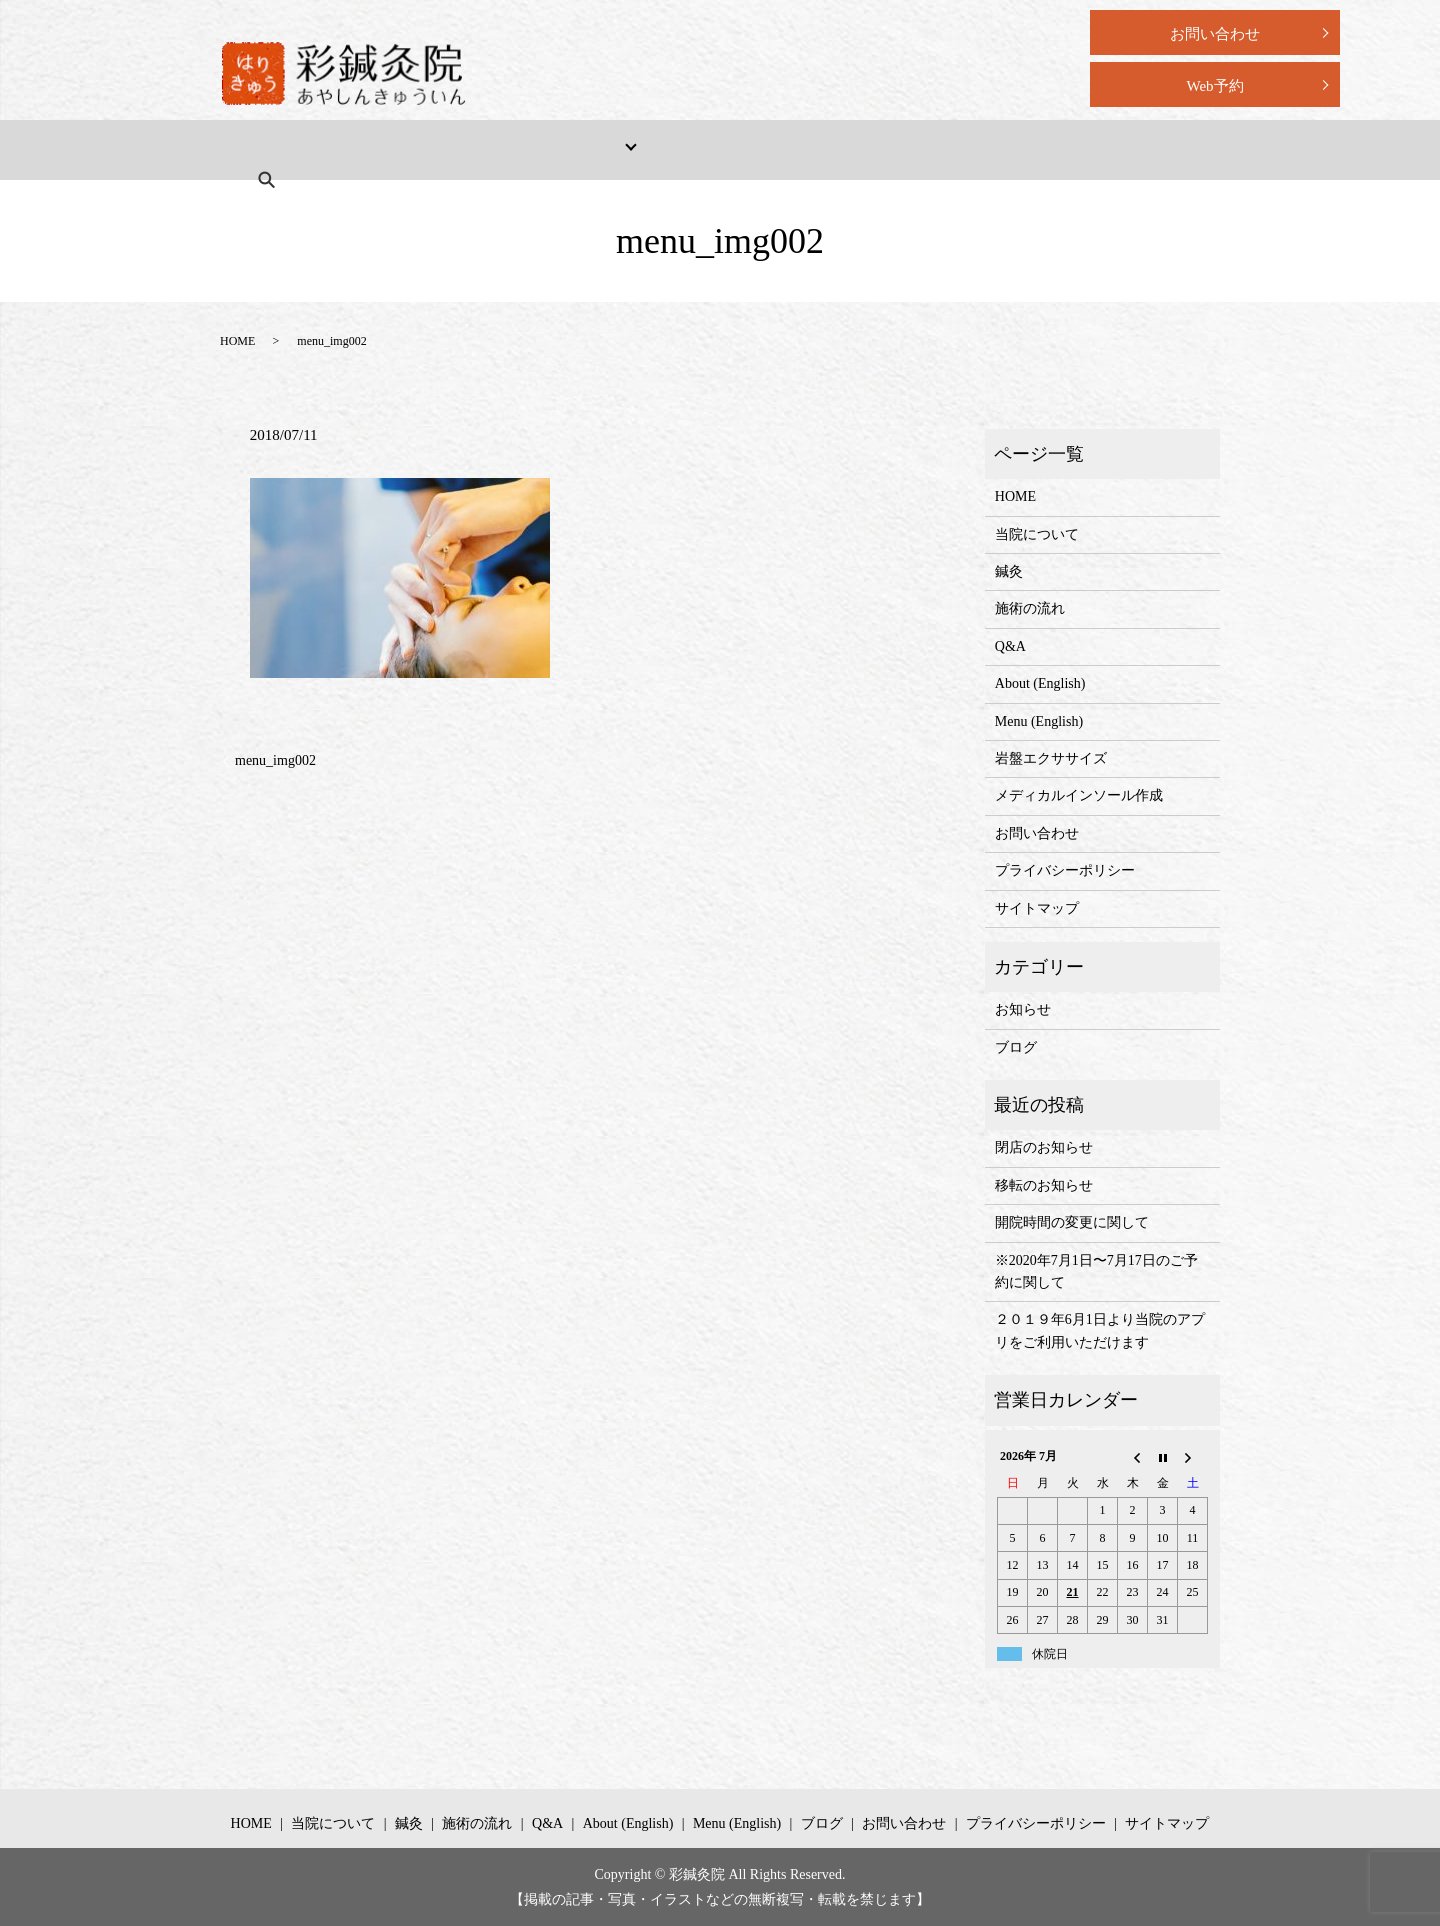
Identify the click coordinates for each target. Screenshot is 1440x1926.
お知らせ (1023, 1009)
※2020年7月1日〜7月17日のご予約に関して (1096, 1271)
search (1098, 149)
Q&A (752, 149)
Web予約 (1214, 86)
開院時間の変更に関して (1072, 1222)
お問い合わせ (1215, 34)
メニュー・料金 (512, 149)
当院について (379, 149)
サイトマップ (1037, 908)
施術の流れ (659, 149)
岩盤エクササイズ (1051, 758)
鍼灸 (1009, 571)
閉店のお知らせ (1044, 1147)
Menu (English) (994, 149)
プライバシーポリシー (1065, 870)
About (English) (858, 149)
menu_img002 (275, 760)
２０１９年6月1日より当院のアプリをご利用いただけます (1100, 1330)
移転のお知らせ (1044, 1185)
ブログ (1016, 1047)
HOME (273, 149)
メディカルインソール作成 (1079, 795)
